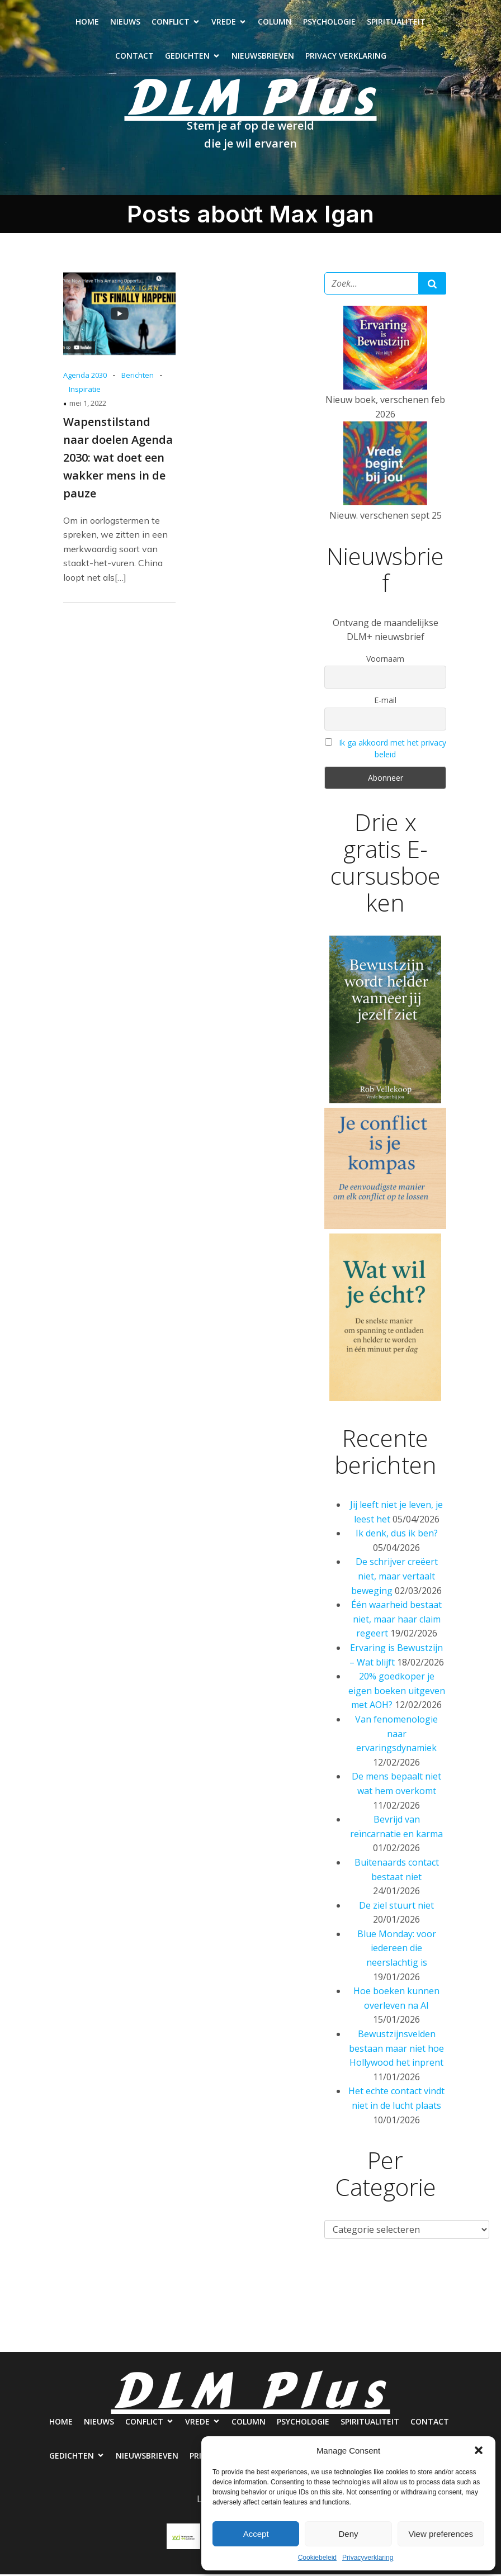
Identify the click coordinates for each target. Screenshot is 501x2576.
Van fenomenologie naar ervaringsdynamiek (396, 1735)
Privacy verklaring (345, 56)
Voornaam (385, 660)
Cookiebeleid (317, 2557)
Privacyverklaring (367, 2557)
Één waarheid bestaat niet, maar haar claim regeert (396, 1620)
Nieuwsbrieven (262, 56)
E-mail (385, 701)
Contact (134, 56)
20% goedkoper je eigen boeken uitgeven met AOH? (396, 1692)
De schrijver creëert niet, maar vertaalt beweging (394, 1577)
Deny (348, 2534)
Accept (256, 2534)
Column (275, 22)
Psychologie (329, 22)
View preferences (441, 2534)
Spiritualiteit (396, 22)
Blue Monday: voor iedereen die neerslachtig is (396, 1949)
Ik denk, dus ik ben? (397, 1535)
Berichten (137, 377)
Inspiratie (85, 391)
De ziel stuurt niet (396, 1907)
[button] (478, 2450)
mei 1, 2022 (87, 405)
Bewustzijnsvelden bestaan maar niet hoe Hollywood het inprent (396, 2049)
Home (87, 22)
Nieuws (125, 22)
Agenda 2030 (85, 377)
